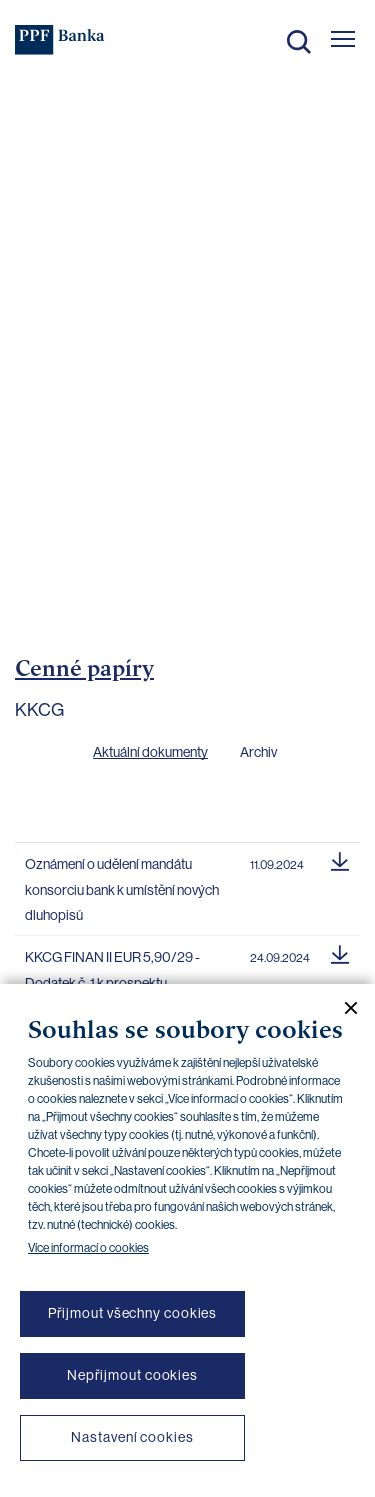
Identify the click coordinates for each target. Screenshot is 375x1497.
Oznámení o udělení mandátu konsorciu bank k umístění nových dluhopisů (122, 889)
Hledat (299, 42)
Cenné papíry (84, 668)
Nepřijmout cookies (132, 1375)
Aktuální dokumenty (150, 752)
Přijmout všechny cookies (133, 1313)
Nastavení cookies (132, 1437)
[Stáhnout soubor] (340, 859)
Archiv (258, 752)
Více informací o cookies (88, 1248)
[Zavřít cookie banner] (343, 1008)
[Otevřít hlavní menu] (343, 39)
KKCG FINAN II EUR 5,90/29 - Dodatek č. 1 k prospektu (112, 970)
